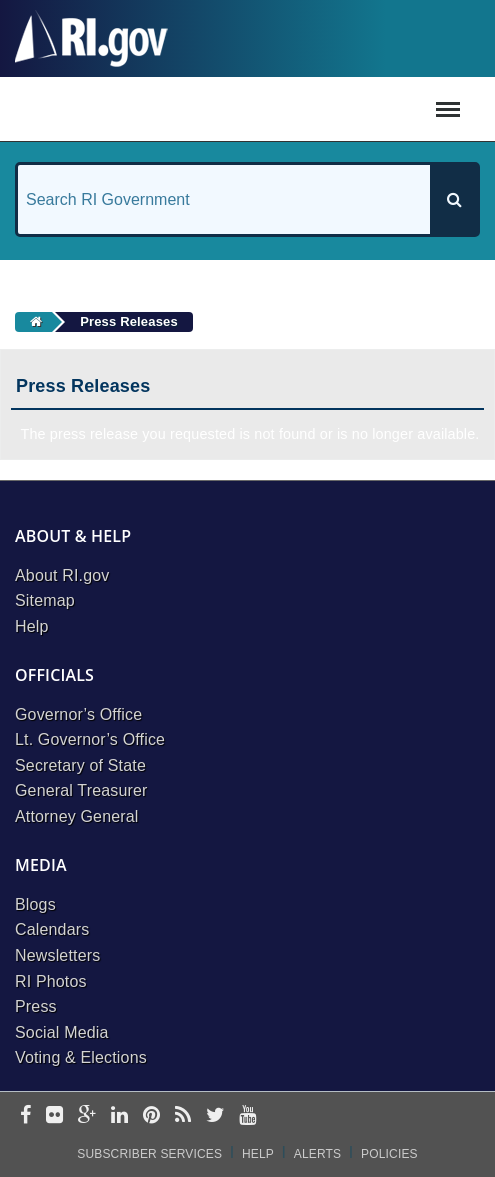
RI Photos (51, 981)
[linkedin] (119, 1116)
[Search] (454, 199)
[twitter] (215, 1116)
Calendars (52, 929)
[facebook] (25, 1116)
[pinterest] (151, 1116)
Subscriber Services (149, 1154)
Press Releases (129, 321)
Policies (389, 1154)
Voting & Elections (81, 1057)
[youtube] (247, 1116)
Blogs (35, 904)
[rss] (183, 1116)
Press (36, 1006)
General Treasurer (81, 790)
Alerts (317, 1154)
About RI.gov (62, 575)
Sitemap (45, 600)
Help (32, 626)
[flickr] (54, 1116)
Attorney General (77, 816)
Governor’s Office (78, 714)
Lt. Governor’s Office (90, 739)
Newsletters (57, 955)
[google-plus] (87, 1116)
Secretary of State (80, 765)
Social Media (62, 1032)
